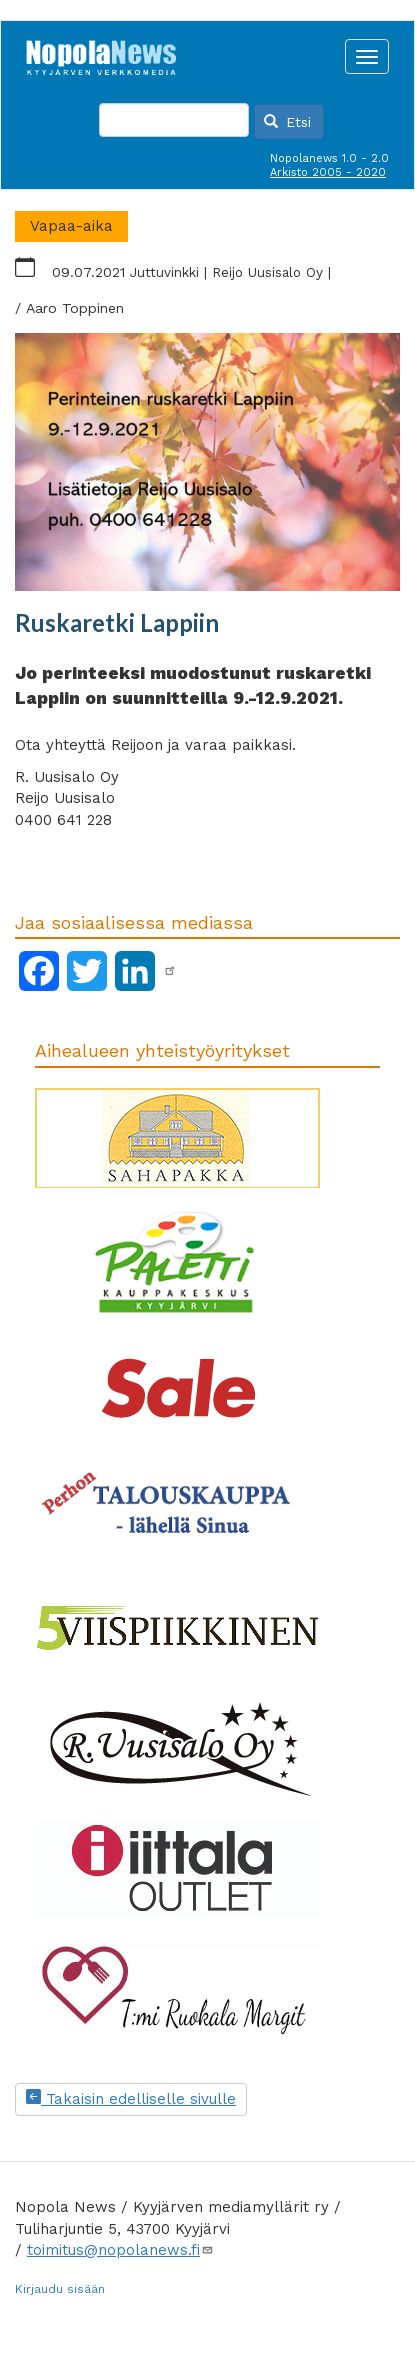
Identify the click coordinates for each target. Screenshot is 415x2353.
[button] (207, 462)
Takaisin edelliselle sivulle (131, 2099)
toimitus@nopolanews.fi (120, 2250)
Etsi (288, 122)
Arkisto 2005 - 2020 (328, 172)
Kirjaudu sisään (60, 2289)
